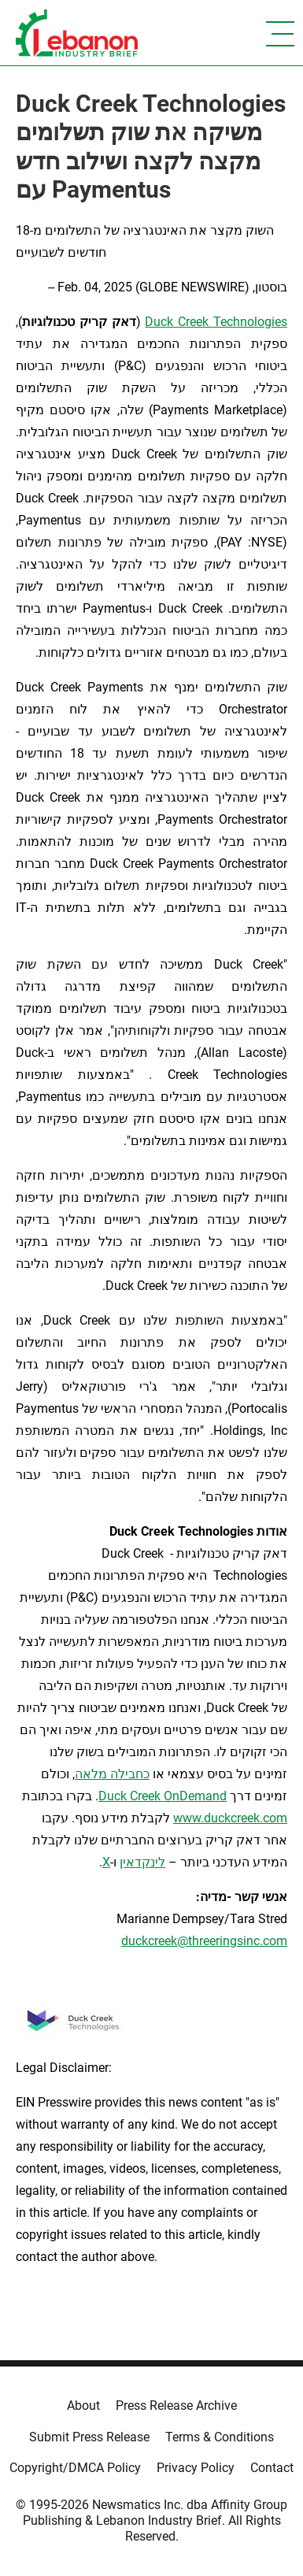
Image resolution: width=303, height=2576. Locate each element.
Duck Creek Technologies (216, 321)
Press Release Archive (176, 2405)
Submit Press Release (89, 2437)
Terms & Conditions (219, 2437)
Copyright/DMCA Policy (75, 2467)
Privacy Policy (196, 2467)
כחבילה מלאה (112, 1773)
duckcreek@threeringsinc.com (204, 1940)
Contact (272, 2467)
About (83, 2405)
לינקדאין (142, 1862)
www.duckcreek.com (230, 1818)
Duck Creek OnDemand (162, 1795)
